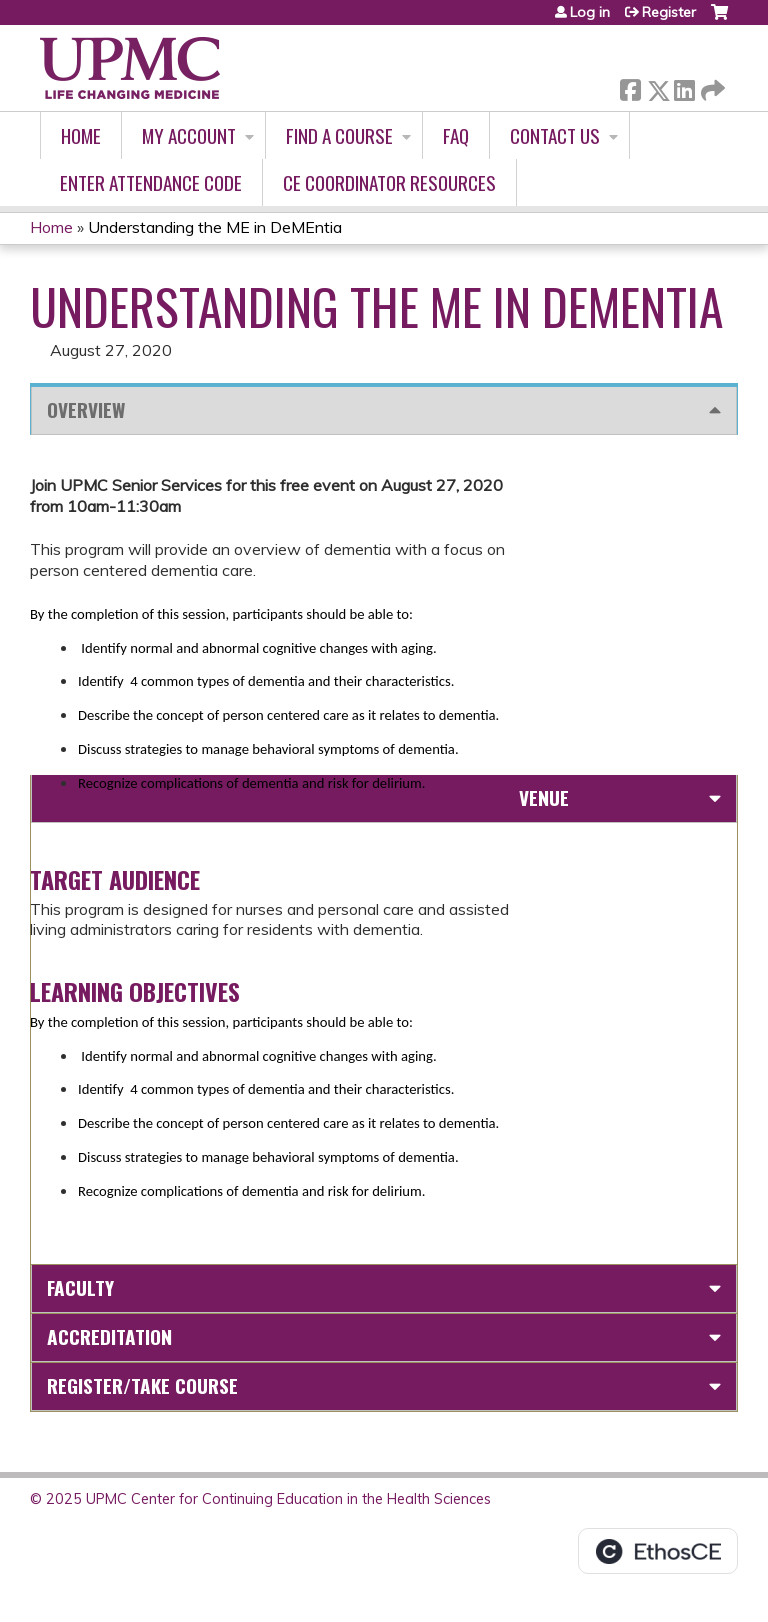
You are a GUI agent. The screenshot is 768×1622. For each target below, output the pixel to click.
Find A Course (339, 135)
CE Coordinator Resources (389, 182)
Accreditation (109, 1336)
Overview (86, 409)
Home (81, 135)
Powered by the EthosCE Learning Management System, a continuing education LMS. (658, 1551)
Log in (590, 12)
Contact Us (555, 135)
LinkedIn (684, 86)
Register (669, 12)
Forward (711, 86)
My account (189, 135)
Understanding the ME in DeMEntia (215, 227)
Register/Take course (142, 1385)
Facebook (630, 86)
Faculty (80, 1287)
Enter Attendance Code (151, 182)
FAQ (456, 135)
